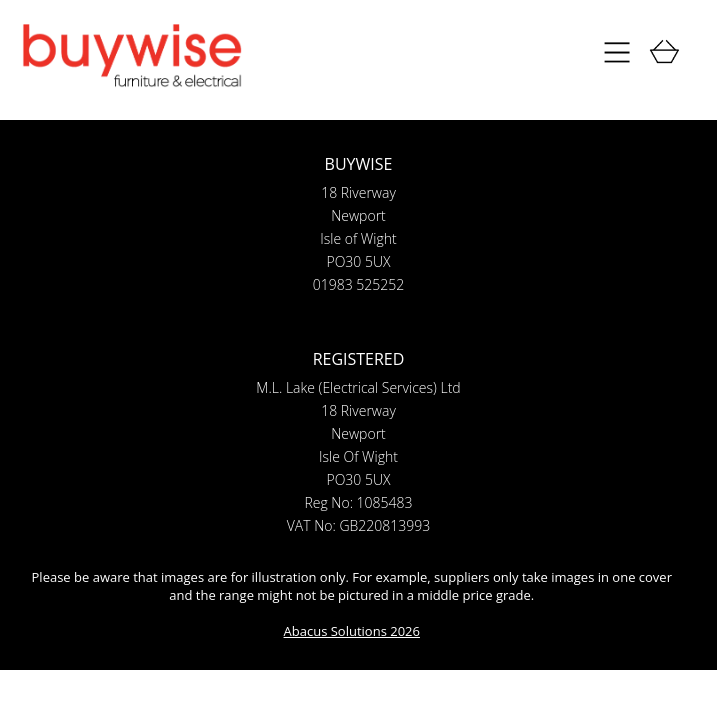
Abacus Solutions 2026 (352, 631)
